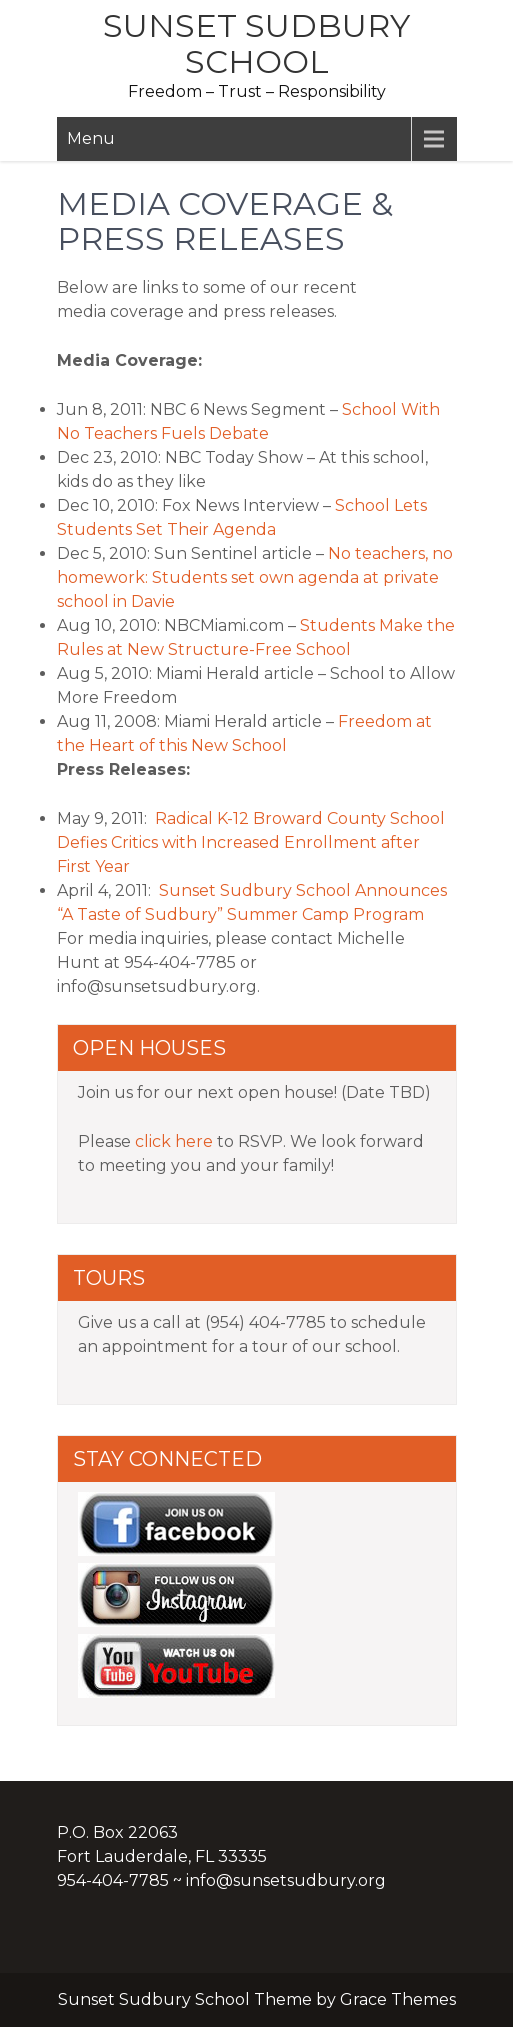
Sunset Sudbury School (256, 43)
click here (174, 1141)
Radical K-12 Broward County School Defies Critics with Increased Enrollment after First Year (251, 842)
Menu (91, 138)
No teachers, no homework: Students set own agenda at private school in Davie (255, 577)
